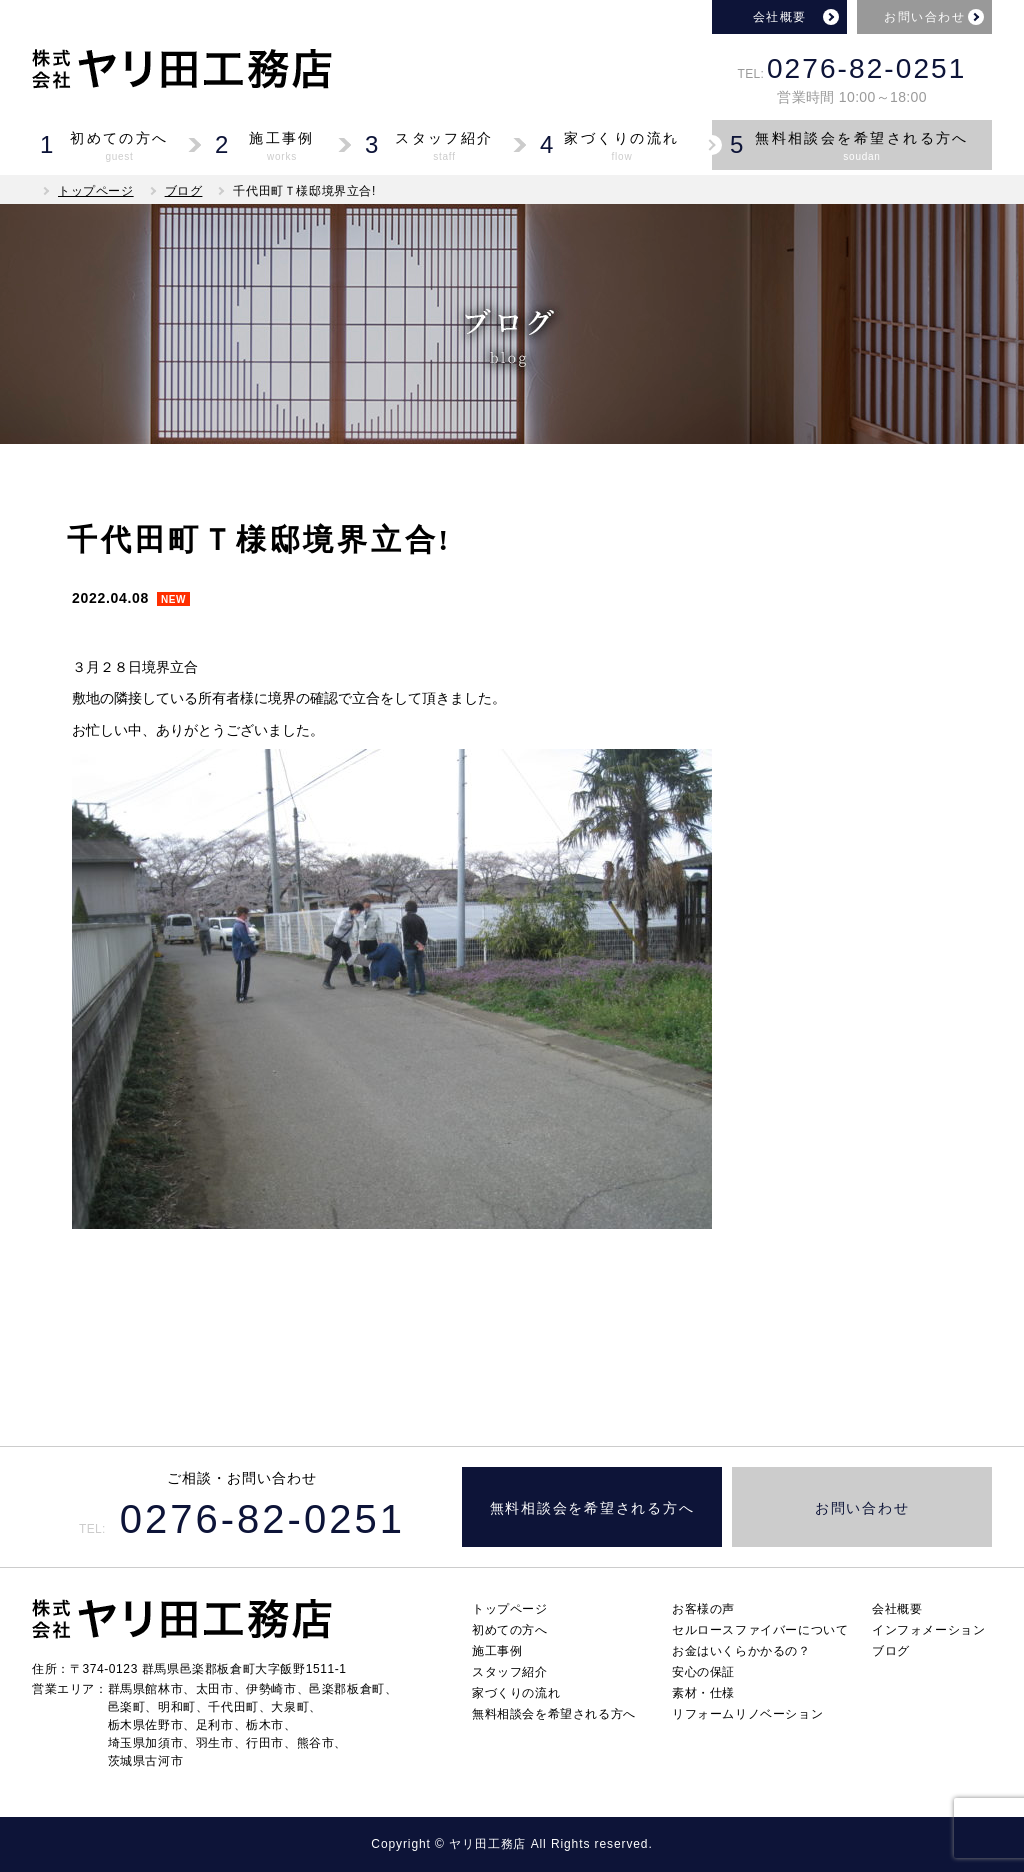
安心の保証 (703, 1672)
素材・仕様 (703, 1693)
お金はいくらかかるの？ (741, 1651)
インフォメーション (928, 1630)
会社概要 (780, 17)
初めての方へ (510, 1630)
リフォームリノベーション (747, 1714)
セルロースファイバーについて (760, 1630)
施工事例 (497, 1651)
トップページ (96, 191)
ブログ (184, 191)
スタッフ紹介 (510, 1672)
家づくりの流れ (516, 1693)
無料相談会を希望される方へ (592, 1508)
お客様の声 (703, 1609)
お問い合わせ (924, 17)
